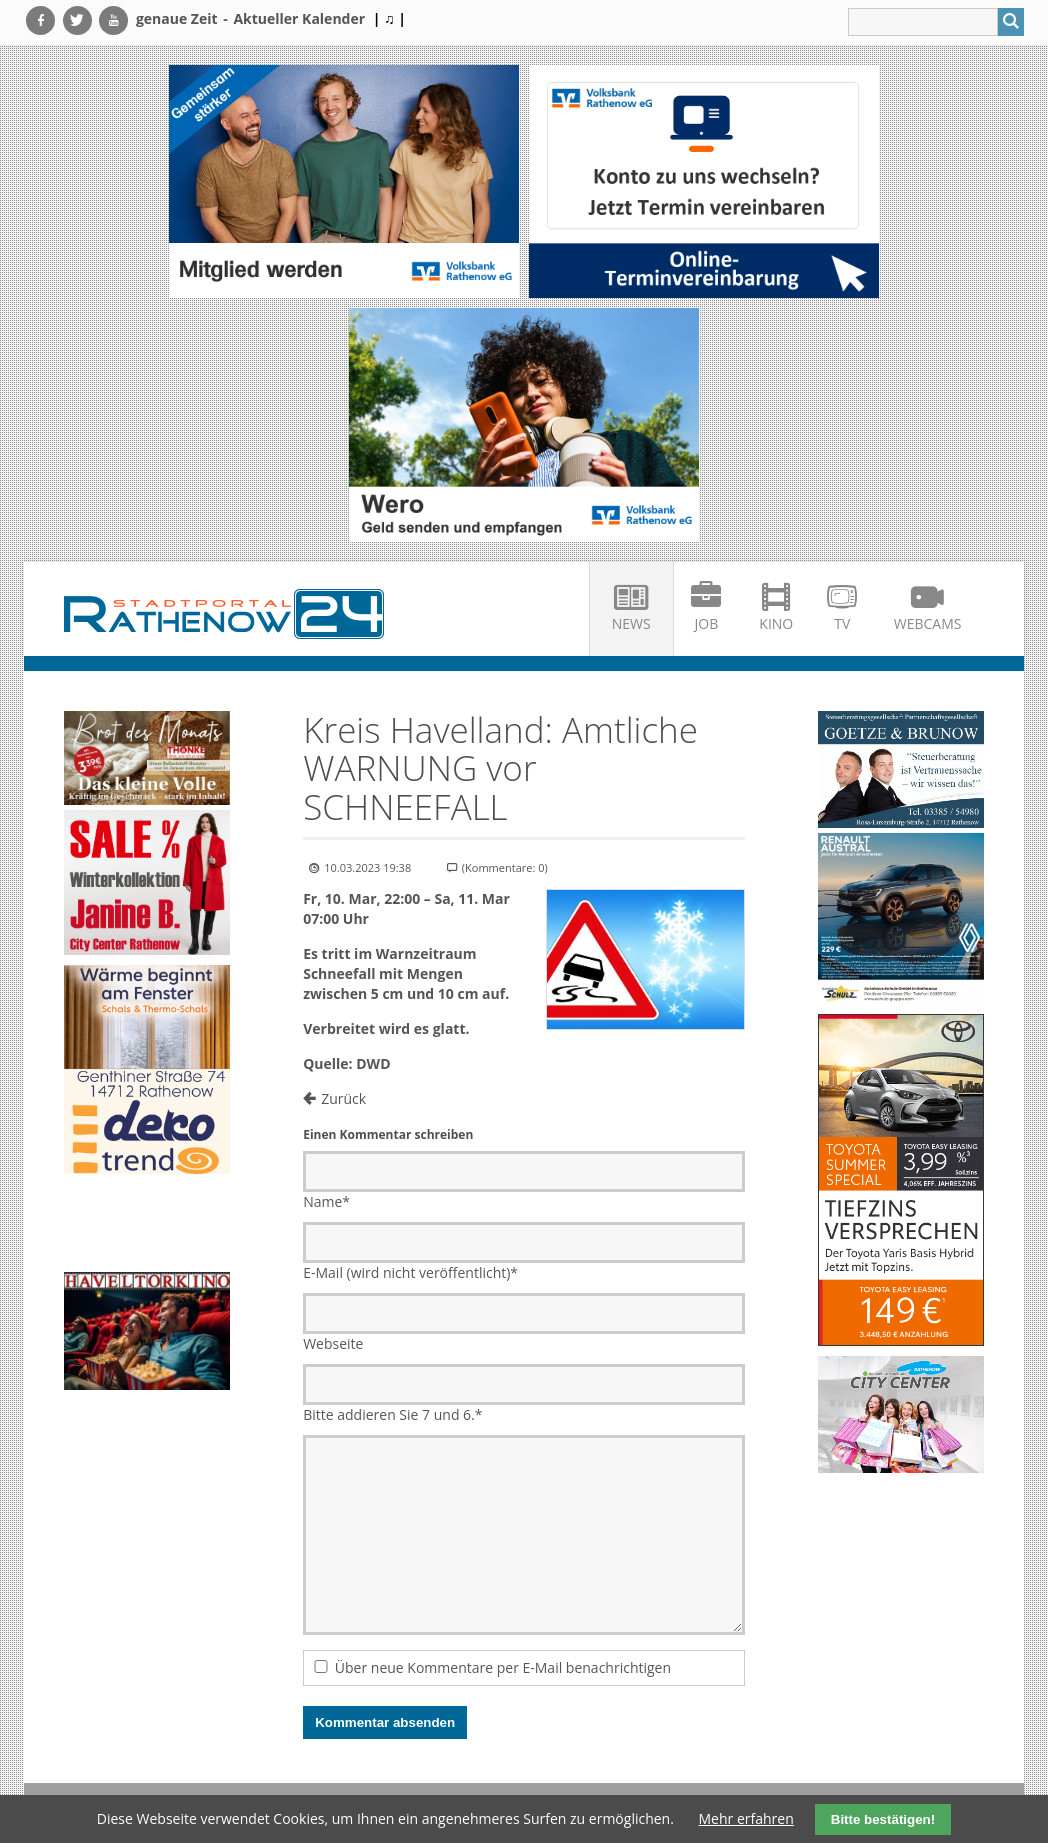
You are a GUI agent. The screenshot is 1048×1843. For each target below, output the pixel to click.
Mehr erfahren (746, 1818)
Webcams (928, 623)
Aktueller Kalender (299, 18)
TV (842, 623)
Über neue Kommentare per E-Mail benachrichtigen (503, 1667)
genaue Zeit (177, 18)
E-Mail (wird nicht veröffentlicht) (410, 1272)
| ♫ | (389, 18)
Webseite (333, 1343)
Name (326, 1201)
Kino (776, 623)
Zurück (343, 1098)
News (631, 623)
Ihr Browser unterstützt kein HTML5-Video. (147, 1225)
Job (707, 623)
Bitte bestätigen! (883, 1819)
